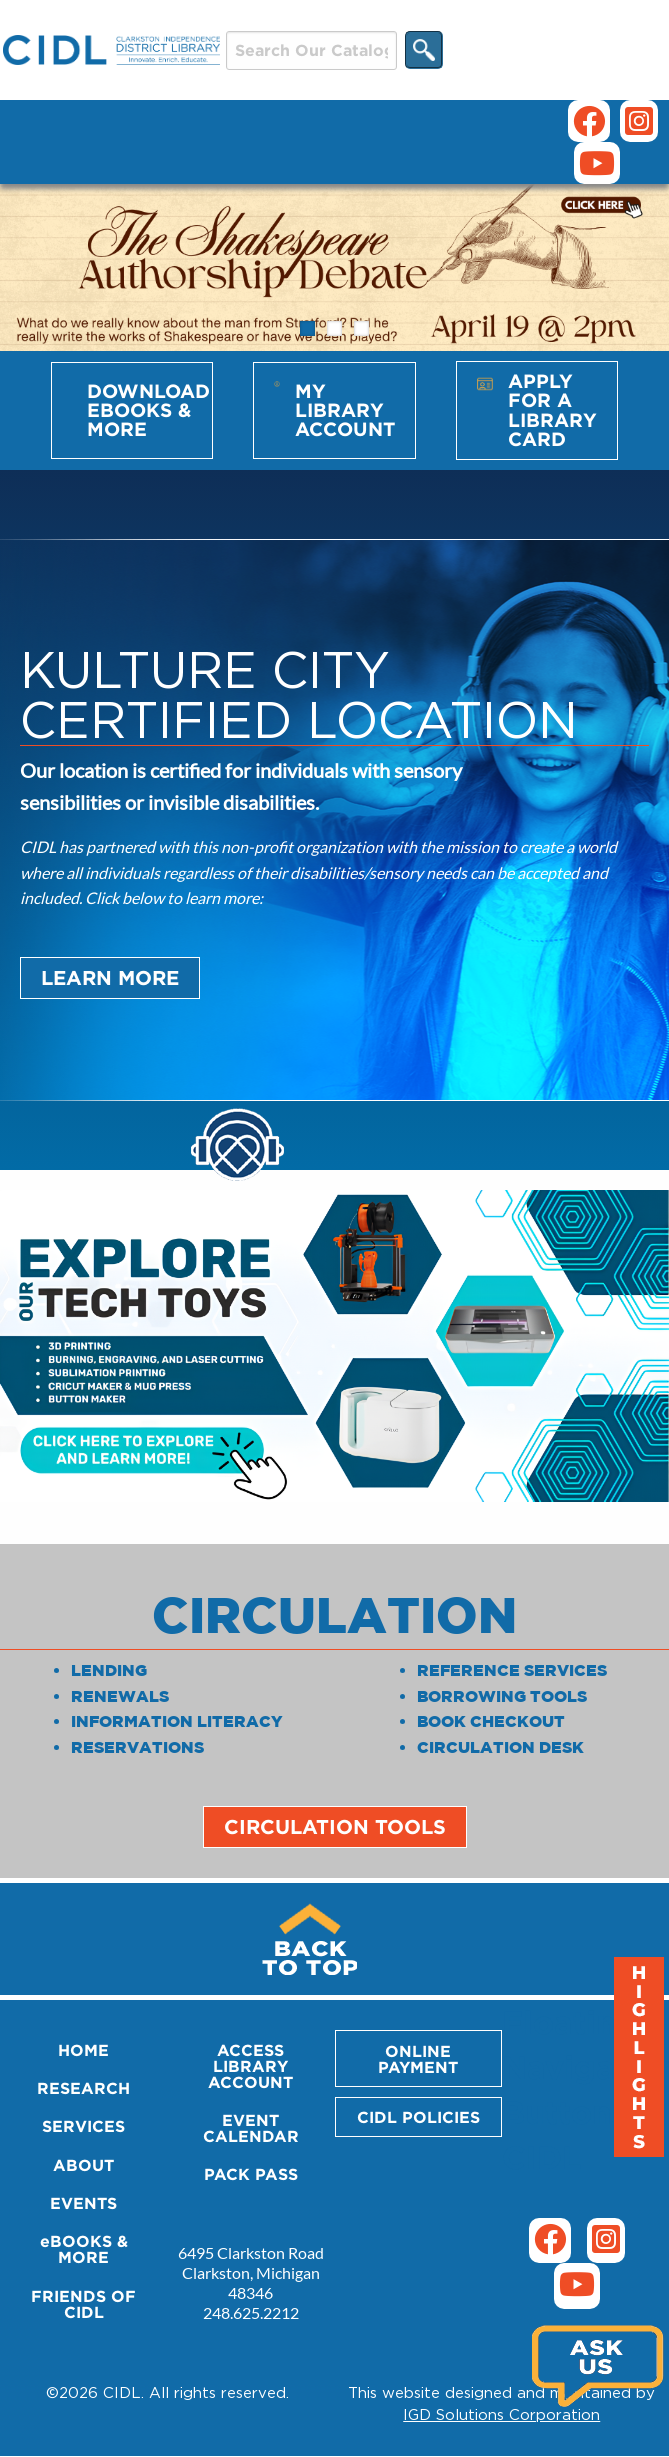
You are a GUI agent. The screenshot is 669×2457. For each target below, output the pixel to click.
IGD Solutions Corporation (501, 2414)
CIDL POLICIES (418, 2117)
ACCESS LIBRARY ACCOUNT (250, 2066)
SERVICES (83, 2126)
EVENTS (83, 2203)
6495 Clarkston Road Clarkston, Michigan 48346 (251, 2272)
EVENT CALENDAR (251, 2128)
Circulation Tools (335, 1826)
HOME (83, 2050)
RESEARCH (83, 2088)
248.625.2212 (251, 2312)
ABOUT (83, 2165)
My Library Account (345, 410)
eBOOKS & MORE (84, 2249)
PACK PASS (251, 2174)
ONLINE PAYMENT (418, 2059)
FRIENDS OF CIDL (83, 2304)
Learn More (110, 977)
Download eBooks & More (148, 410)
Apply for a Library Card (552, 410)
